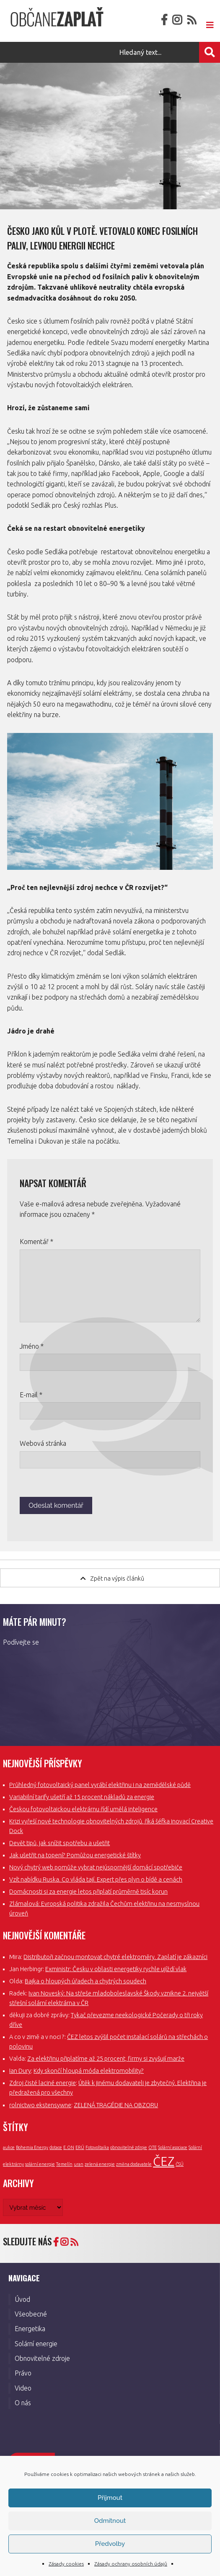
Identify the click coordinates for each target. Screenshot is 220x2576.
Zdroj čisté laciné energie (42, 2083)
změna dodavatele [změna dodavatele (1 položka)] (134, 2164)
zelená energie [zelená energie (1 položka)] (100, 2164)
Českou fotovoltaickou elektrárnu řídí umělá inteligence (83, 1809)
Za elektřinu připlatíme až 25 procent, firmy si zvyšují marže (105, 2058)
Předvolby (110, 2544)
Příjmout (110, 2497)
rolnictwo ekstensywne (40, 2105)
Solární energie (36, 2343)
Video (23, 2388)
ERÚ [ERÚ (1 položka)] (79, 2147)
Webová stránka (43, 1443)
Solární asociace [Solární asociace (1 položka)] (172, 2147)
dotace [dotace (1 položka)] (55, 2147)
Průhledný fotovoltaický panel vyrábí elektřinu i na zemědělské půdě (100, 1785)
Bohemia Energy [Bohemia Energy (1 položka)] (32, 2147)
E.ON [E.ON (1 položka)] (68, 2147)
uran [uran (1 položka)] (78, 2164)
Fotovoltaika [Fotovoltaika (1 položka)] (97, 2147)
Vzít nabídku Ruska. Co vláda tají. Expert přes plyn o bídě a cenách (95, 1879)
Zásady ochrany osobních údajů (130, 2563)
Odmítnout (110, 2521)
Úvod (22, 2299)
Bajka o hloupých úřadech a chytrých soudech (85, 1981)
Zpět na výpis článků (112, 1578)
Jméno (32, 1346)
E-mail (31, 1395)
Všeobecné (31, 2314)
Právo (23, 2373)
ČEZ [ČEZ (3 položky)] (163, 2161)
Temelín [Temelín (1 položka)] (64, 2164)
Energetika (30, 2328)
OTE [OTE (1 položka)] (152, 2147)
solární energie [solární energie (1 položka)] (40, 2164)
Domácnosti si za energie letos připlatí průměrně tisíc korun (88, 1891)
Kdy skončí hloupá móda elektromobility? (89, 2070)
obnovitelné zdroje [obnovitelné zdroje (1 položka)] (128, 2147)
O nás (23, 2402)
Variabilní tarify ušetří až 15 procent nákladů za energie (81, 1797)
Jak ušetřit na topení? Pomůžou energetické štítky (75, 1855)
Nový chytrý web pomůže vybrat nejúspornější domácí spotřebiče (95, 1867)
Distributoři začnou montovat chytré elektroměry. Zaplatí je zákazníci (115, 1957)
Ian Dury (20, 2070)
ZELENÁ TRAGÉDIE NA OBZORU (116, 2105)
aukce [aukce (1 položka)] (9, 2147)
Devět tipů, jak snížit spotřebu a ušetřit (59, 1843)
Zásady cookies (66, 2563)
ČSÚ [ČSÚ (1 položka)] (180, 2164)
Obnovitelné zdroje (42, 2358)
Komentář (36, 1241)
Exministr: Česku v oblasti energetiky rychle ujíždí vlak (115, 1969)
